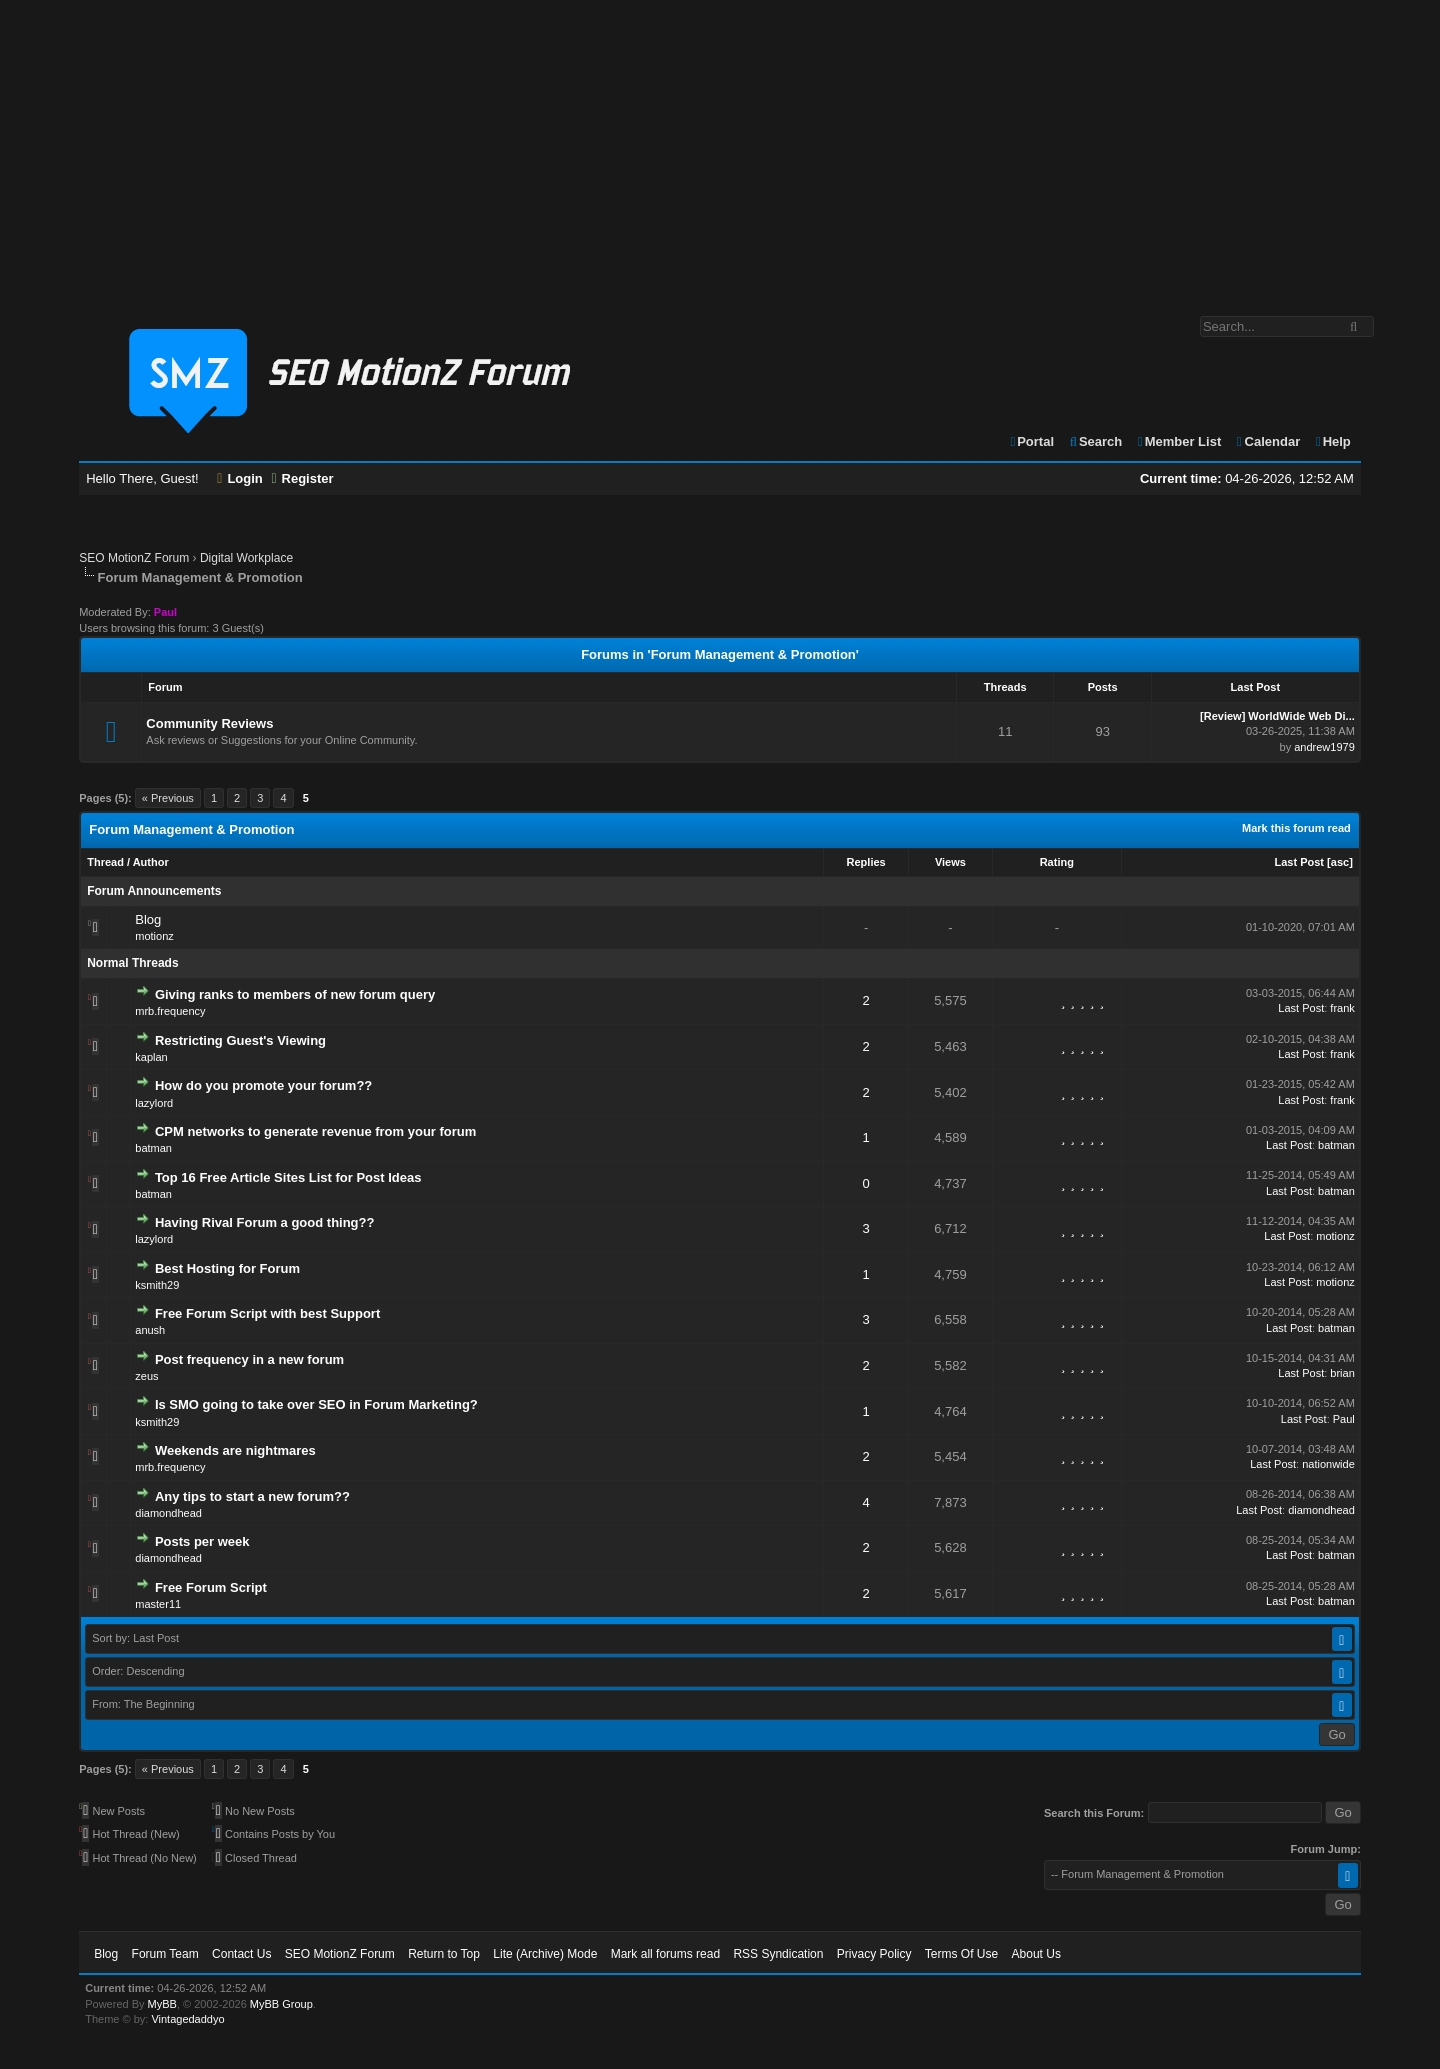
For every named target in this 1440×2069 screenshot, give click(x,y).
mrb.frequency (170, 1011)
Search (1095, 441)
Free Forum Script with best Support (267, 1313)
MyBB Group (281, 2004)
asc (1340, 862)
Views (950, 862)
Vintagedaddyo (187, 2019)
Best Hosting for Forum (227, 1268)
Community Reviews (209, 723)
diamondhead (168, 1513)
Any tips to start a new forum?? (252, 1496)
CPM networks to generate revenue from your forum (315, 1131)
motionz (154, 936)
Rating (1057, 862)
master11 (158, 1604)
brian (1342, 1373)
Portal (1031, 441)
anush (150, 1330)
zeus (146, 1376)
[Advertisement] (720, 148)
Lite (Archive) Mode (545, 1954)
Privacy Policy (874, 1954)
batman (153, 1148)
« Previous (168, 798)
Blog (148, 919)
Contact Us (241, 1954)
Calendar (1267, 441)
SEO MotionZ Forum (134, 558)
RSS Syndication (778, 1954)
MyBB (162, 2004)
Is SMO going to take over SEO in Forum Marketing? (316, 1404)
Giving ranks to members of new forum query (295, 994)
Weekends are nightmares (235, 1450)
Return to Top (444, 1954)
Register (302, 478)
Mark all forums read (665, 1954)
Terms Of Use (961, 1954)
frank (1342, 1008)
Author (151, 862)
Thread (105, 862)
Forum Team (165, 1954)
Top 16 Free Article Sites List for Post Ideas (288, 1177)
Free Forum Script (211, 1587)
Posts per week (202, 1541)
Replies (866, 862)
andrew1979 (1324, 747)
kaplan (151, 1057)
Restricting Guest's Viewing (240, 1040)
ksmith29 (157, 1285)
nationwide (1328, 1464)
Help (1332, 441)
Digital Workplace (246, 558)
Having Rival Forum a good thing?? (265, 1222)
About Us (1036, 1954)
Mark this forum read (1296, 828)
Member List (1178, 441)
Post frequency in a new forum (249, 1359)
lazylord (154, 1103)
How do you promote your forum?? (263, 1085)
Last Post (1300, 862)
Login (240, 478)
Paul (1344, 1419)
